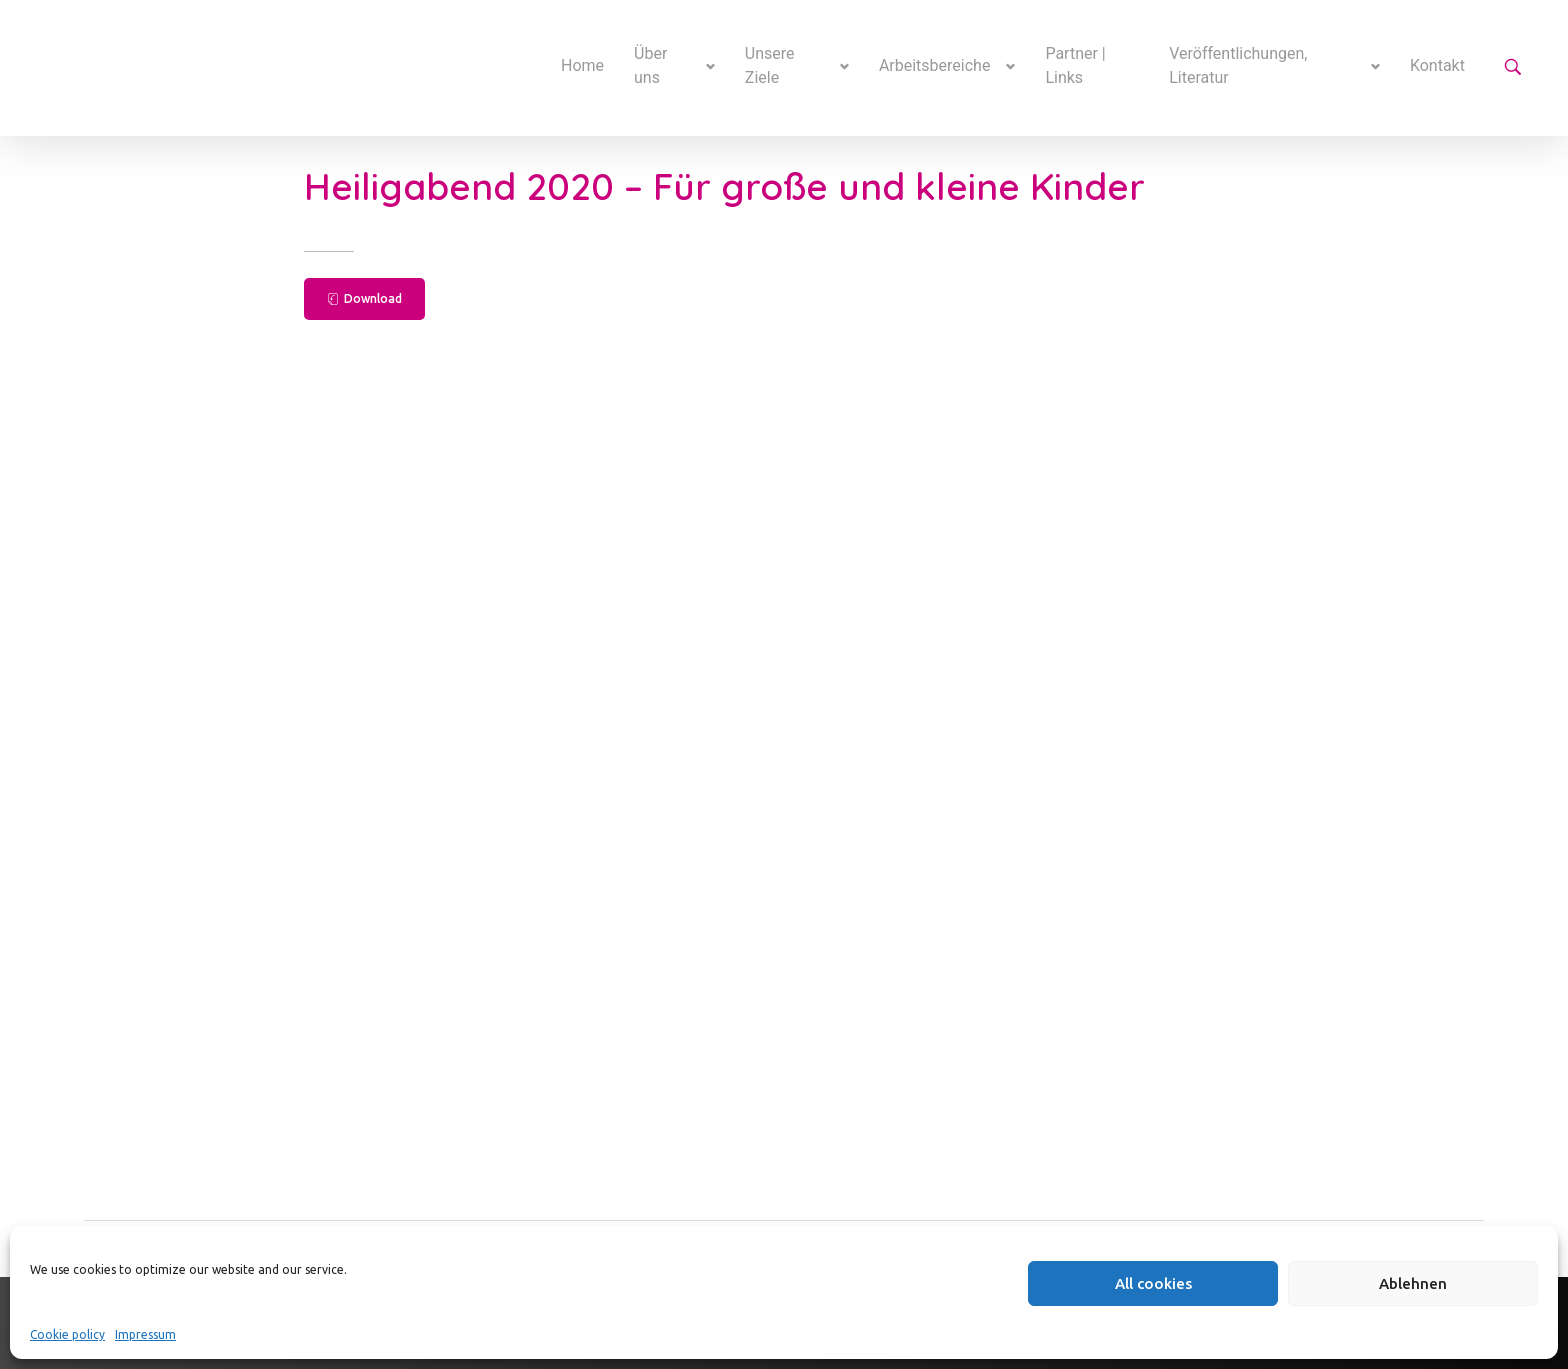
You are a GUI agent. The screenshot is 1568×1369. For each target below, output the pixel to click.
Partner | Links (1075, 65)
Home (582, 65)
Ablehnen (1413, 1283)
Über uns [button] (650, 65)
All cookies (1153, 1283)
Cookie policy (67, 1334)
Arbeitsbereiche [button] (935, 65)
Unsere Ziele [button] (770, 65)
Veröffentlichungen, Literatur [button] (1238, 65)
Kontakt (1437, 65)
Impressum (145, 1334)
